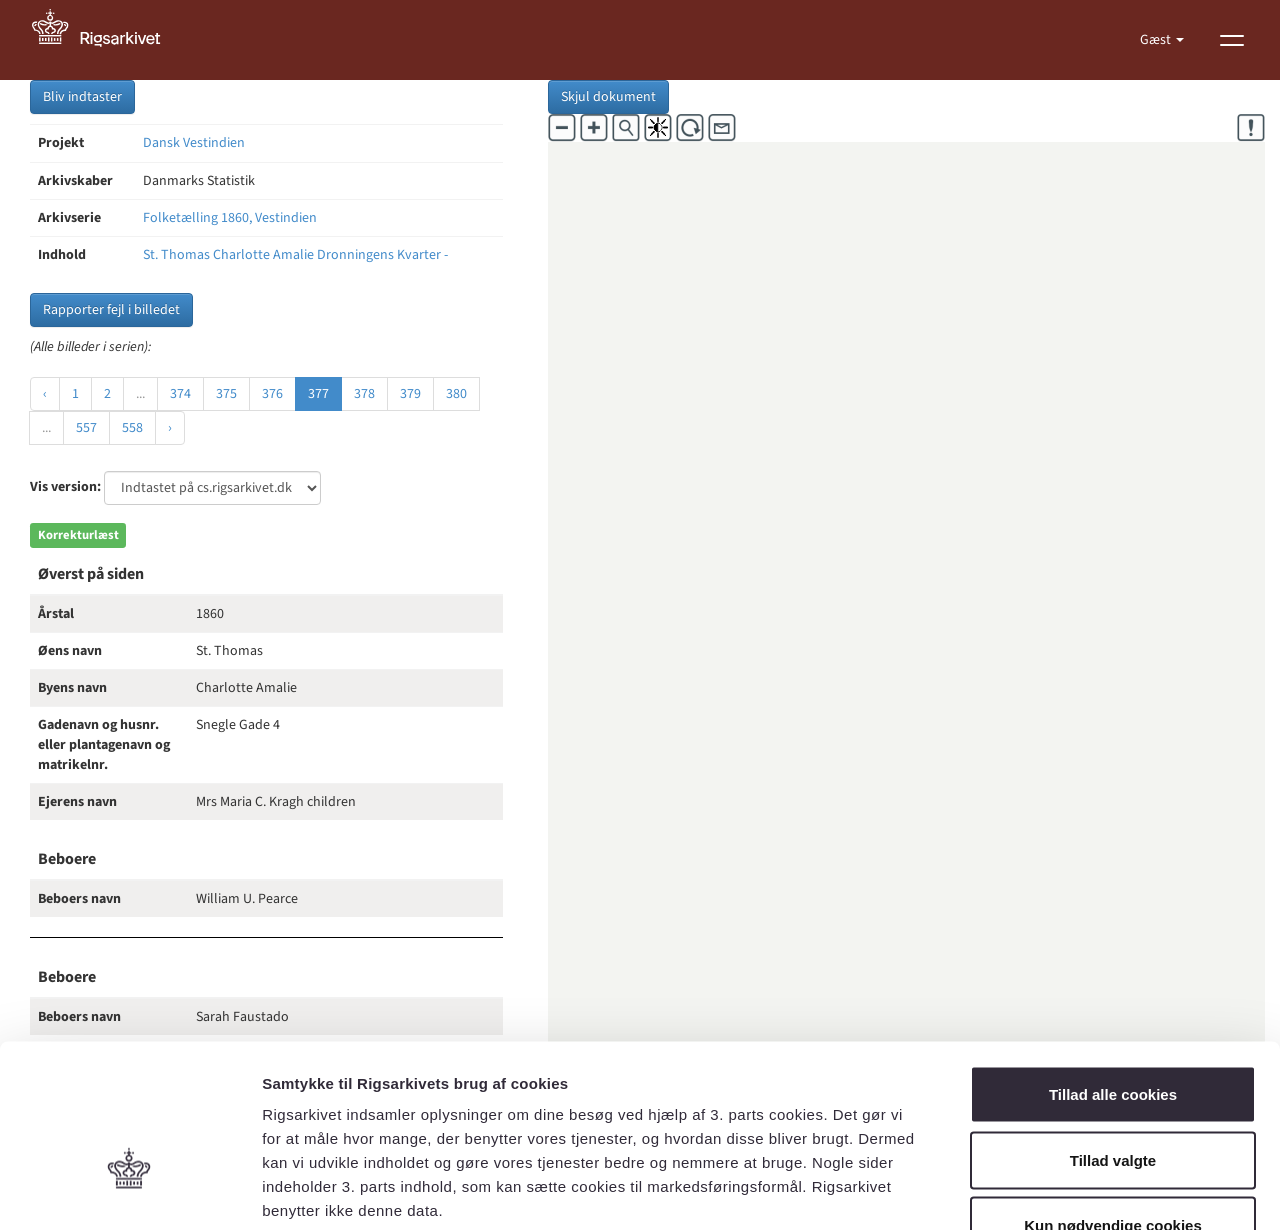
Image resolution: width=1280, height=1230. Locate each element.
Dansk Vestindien (194, 143)
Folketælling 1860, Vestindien (230, 218)
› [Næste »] (170, 428)
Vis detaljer (1039, 1190)
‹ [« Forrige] (45, 394)
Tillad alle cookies (1113, 967)
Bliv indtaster (82, 97)
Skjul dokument (608, 97)
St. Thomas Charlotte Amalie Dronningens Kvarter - (295, 255)
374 (180, 394)
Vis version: (65, 487)
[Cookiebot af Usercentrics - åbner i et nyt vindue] (129, 1191)
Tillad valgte (1113, 1033)
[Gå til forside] (107, 40)
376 (272, 394)
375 (226, 394)
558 (132, 428)
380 (456, 394)
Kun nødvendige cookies (1113, 1098)
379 (410, 394)
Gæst (1157, 40)
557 (86, 428)
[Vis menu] (1232, 40)
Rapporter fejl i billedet (111, 310)
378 (364, 394)
